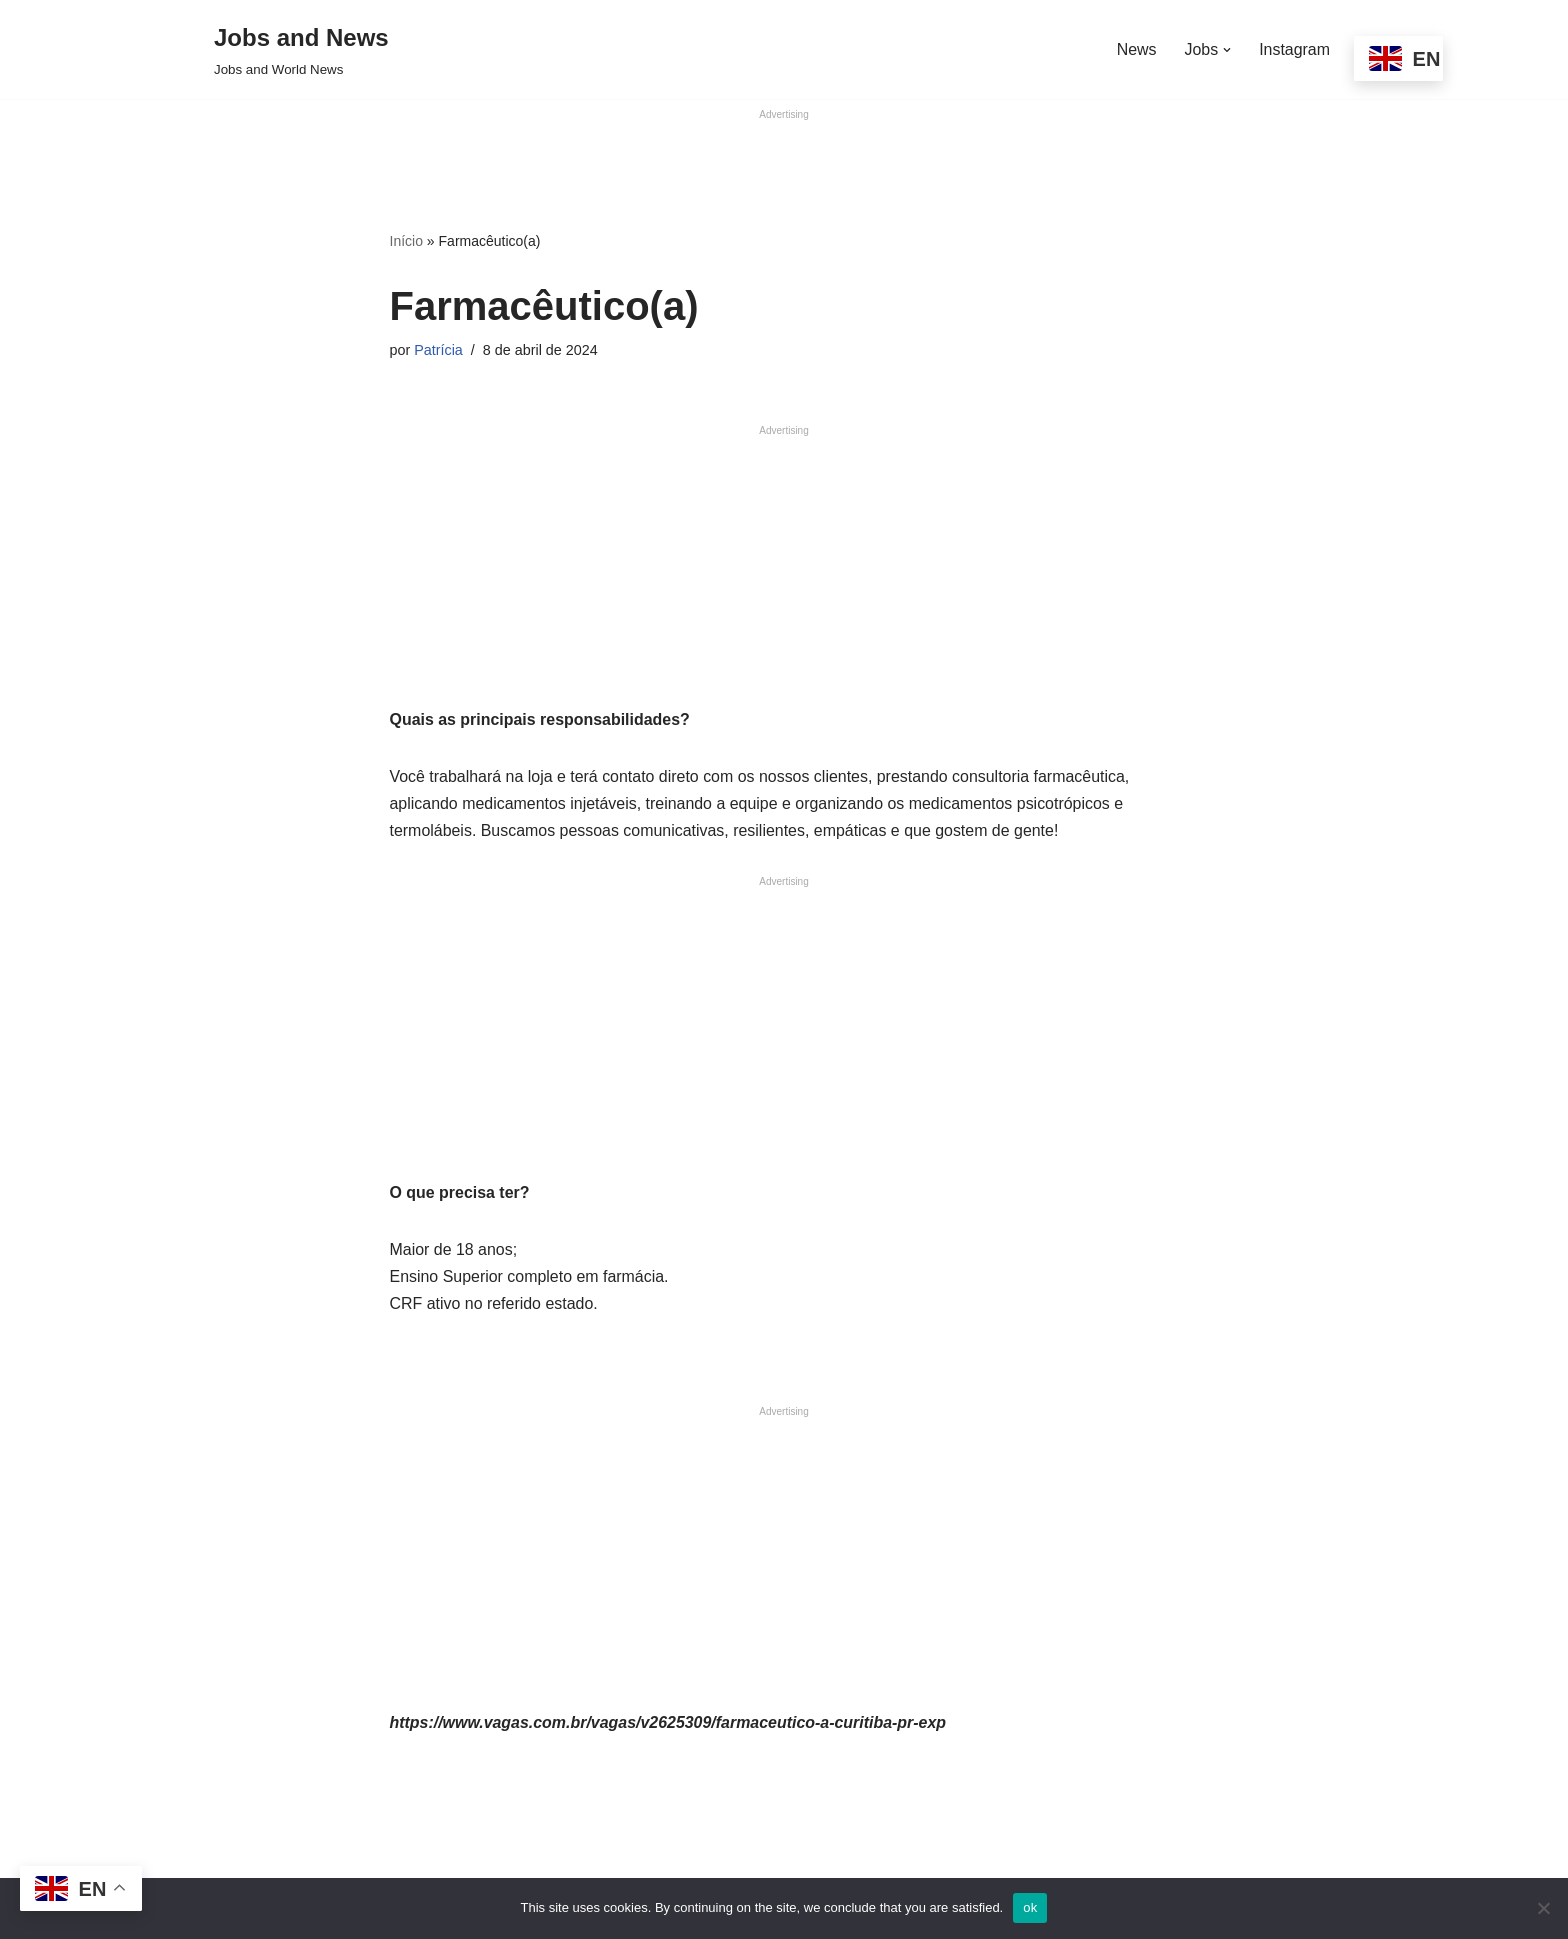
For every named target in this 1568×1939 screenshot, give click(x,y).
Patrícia (438, 350)
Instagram (1294, 49)
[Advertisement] (784, 169)
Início (406, 242)
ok (1030, 1907)
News (1136, 49)
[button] (1227, 50)
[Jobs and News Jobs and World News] (301, 49)
